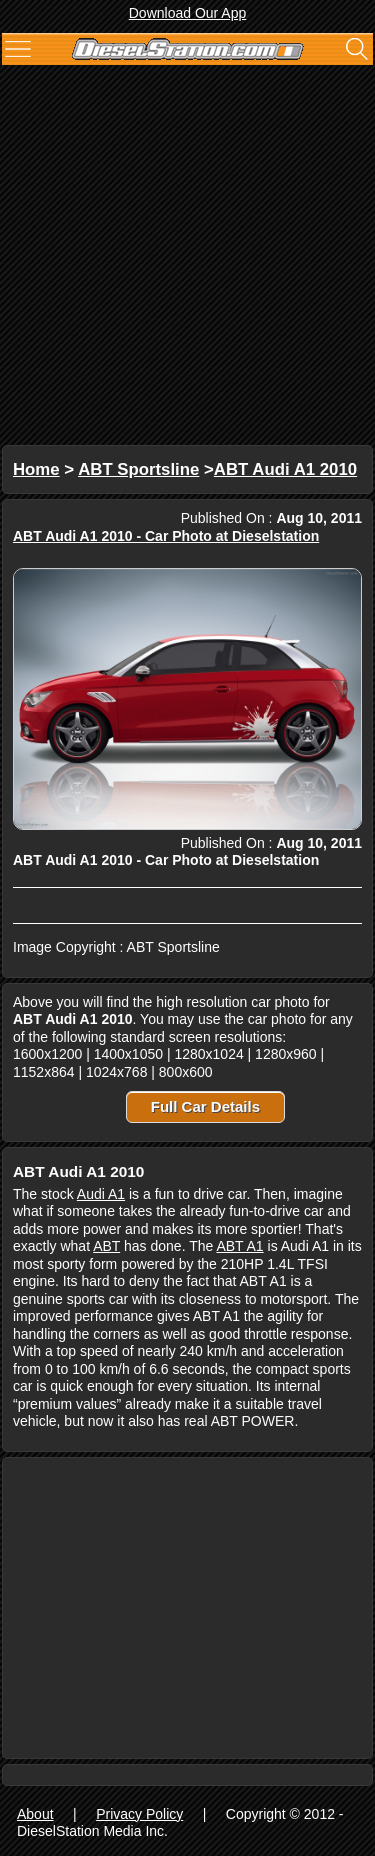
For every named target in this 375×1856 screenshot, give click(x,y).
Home (36, 469)
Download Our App (188, 13)
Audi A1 (101, 1194)
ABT (106, 1246)
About (35, 1814)
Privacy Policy (139, 1814)
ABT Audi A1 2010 (285, 469)
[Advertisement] (187, 257)
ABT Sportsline (138, 469)
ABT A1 (239, 1246)
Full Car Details (205, 1106)
